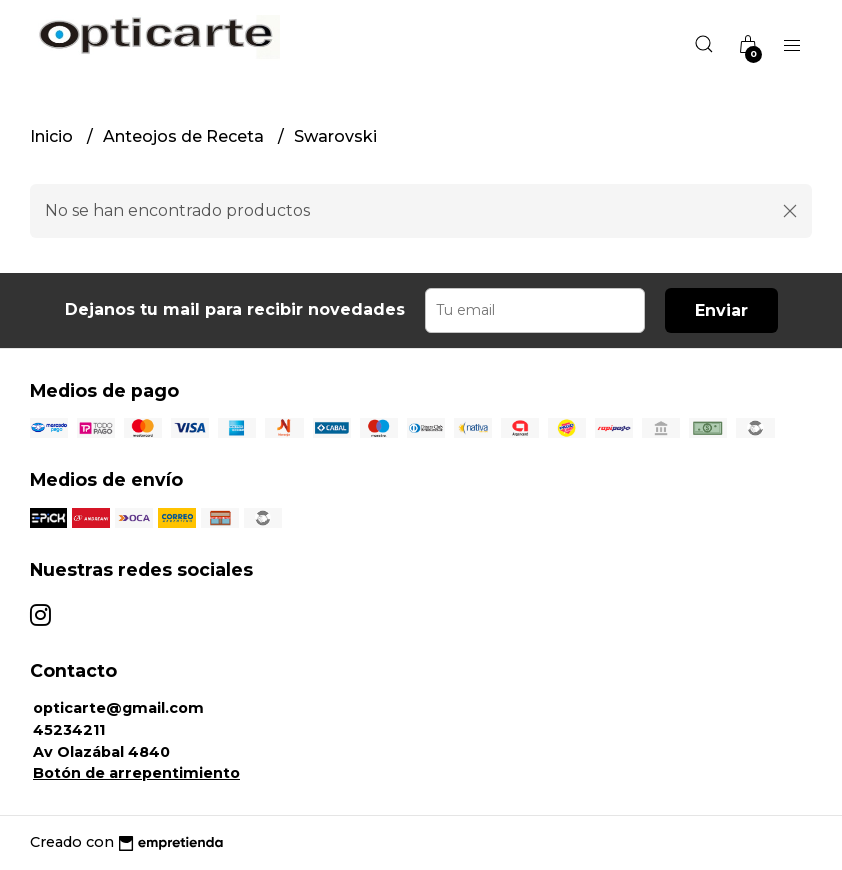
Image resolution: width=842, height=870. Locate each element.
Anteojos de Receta (185, 136)
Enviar (721, 310)
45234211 (69, 730)
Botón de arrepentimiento (136, 773)
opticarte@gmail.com (118, 708)
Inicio (53, 136)
